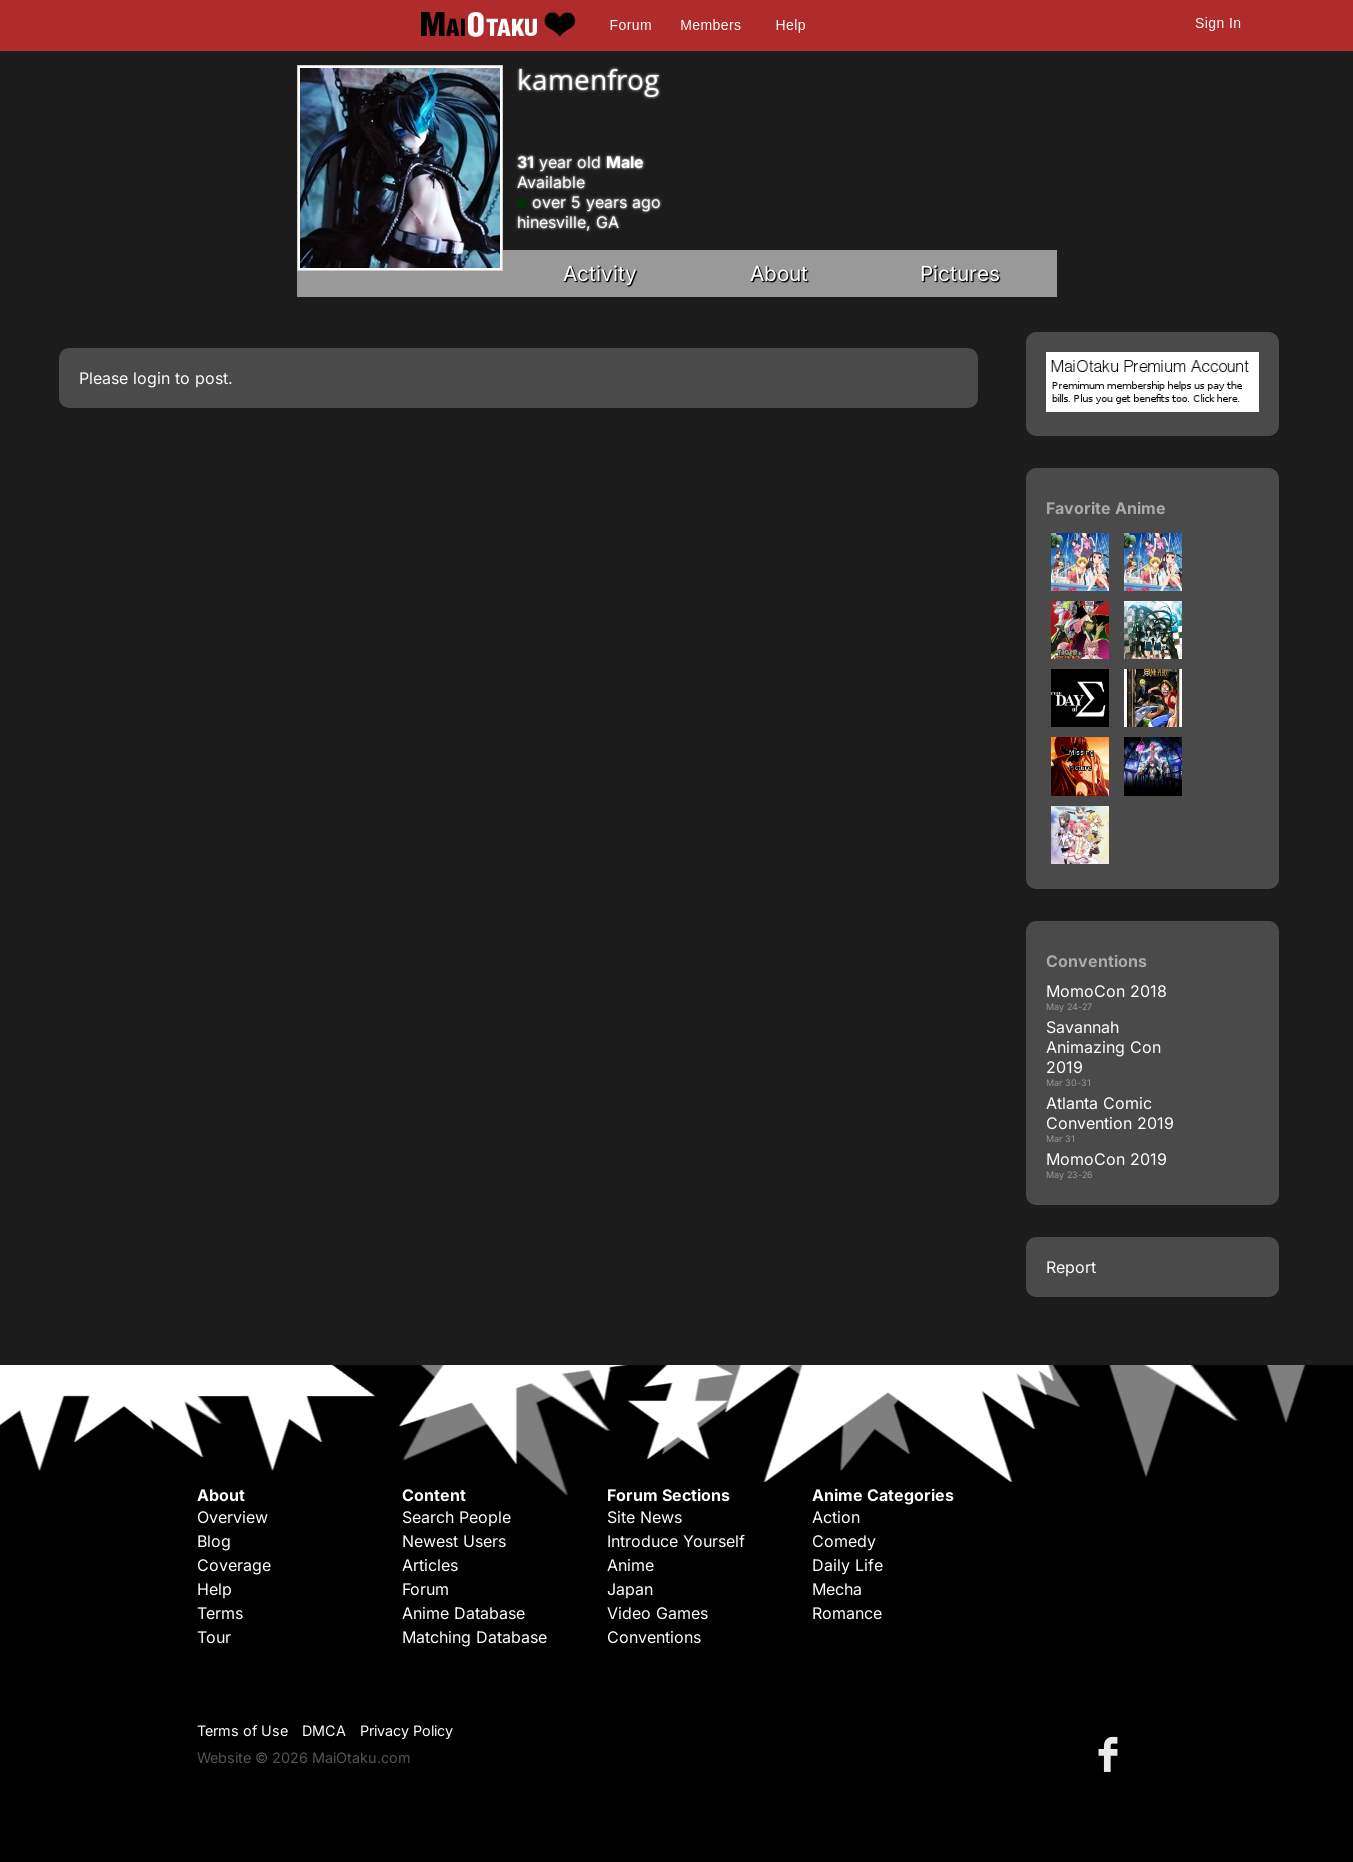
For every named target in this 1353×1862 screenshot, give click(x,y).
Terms (220, 1613)
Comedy (844, 1541)
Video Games (657, 1613)
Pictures (960, 273)
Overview (232, 1517)
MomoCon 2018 (1106, 991)
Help (791, 25)
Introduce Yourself (676, 1541)
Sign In (1218, 23)
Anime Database (463, 1613)
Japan (630, 1589)
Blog (214, 1541)
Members (710, 25)
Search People (456, 1517)
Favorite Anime (1106, 508)
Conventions (654, 1637)
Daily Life (847, 1565)
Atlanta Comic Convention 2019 (1110, 1113)
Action (836, 1517)
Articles (430, 1565)
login (151, 378)
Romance (847, 1613)
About (779, 273)
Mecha (837, 1589)
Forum (631, 25)
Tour (214, 1637)
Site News (644, 1517)
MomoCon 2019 (1106, 1159)
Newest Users (454, 1541)
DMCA (324, 1730)
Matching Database (474, 1637)
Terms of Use (242, 1730)
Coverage (234, 1565)
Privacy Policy (406, 1730)
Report (1071, 1267)
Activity (600, 273)
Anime (630, 1565)
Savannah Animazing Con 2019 (1103, 1047)
